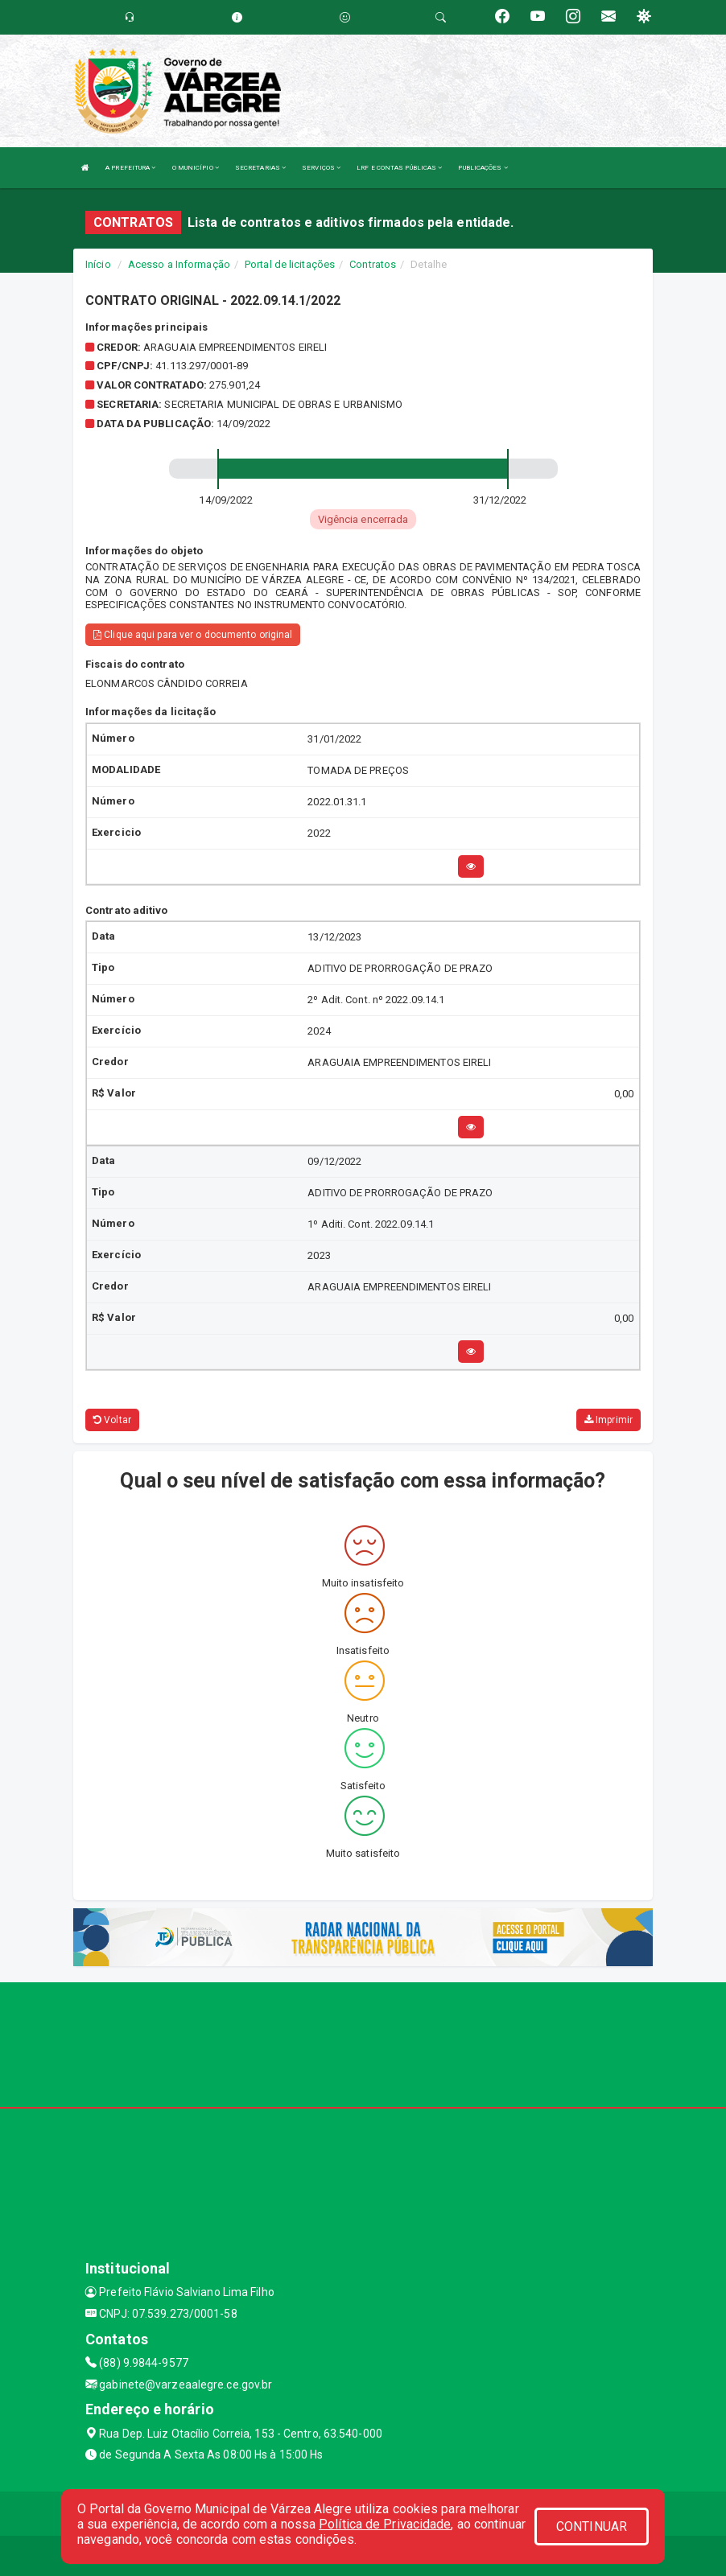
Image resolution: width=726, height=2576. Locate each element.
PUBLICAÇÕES (482, 167)
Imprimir (608, 1420)
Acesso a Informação (179, 264)
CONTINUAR (591, 2526)
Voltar (112, 1420)
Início (98, 264)
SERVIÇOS (321, 167)
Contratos (372, 264)
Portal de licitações (290, 264)
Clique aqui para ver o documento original (192, 634)
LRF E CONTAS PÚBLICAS (399, 167)
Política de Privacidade (385, 2524)
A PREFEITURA (130, 167)
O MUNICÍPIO (195, 167)
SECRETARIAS (260, 167)
